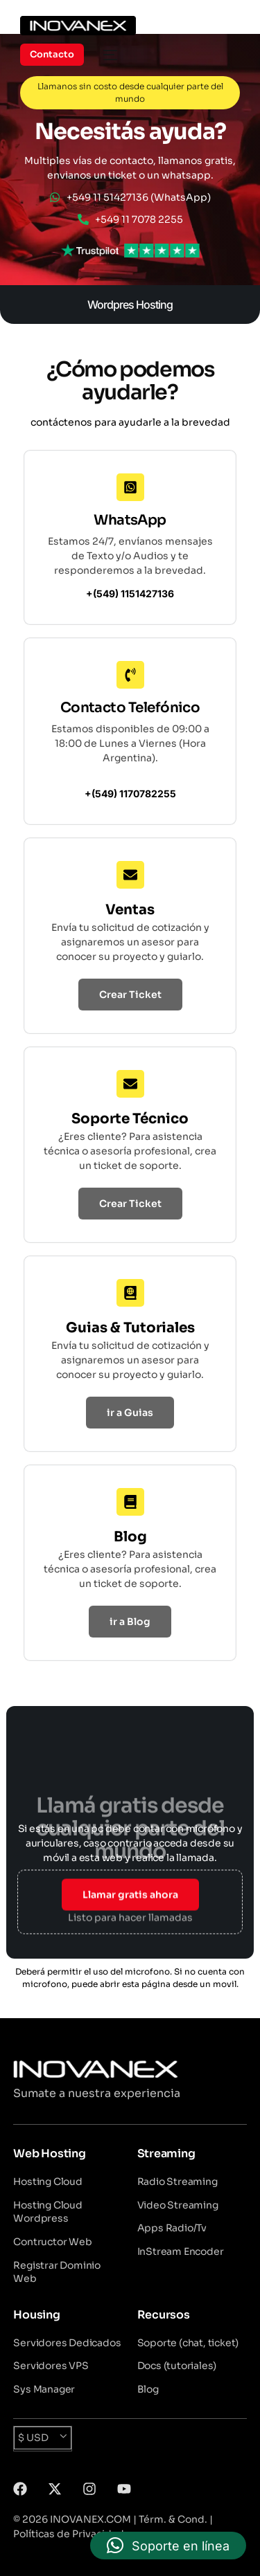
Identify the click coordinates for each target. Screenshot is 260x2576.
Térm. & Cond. (173, 2519)
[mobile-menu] (107, 54)
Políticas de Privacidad (68, 2534)
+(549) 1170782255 (130, 793)
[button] (168, 2545)
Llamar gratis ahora (130, 1893)
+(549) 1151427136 (130, 593)
